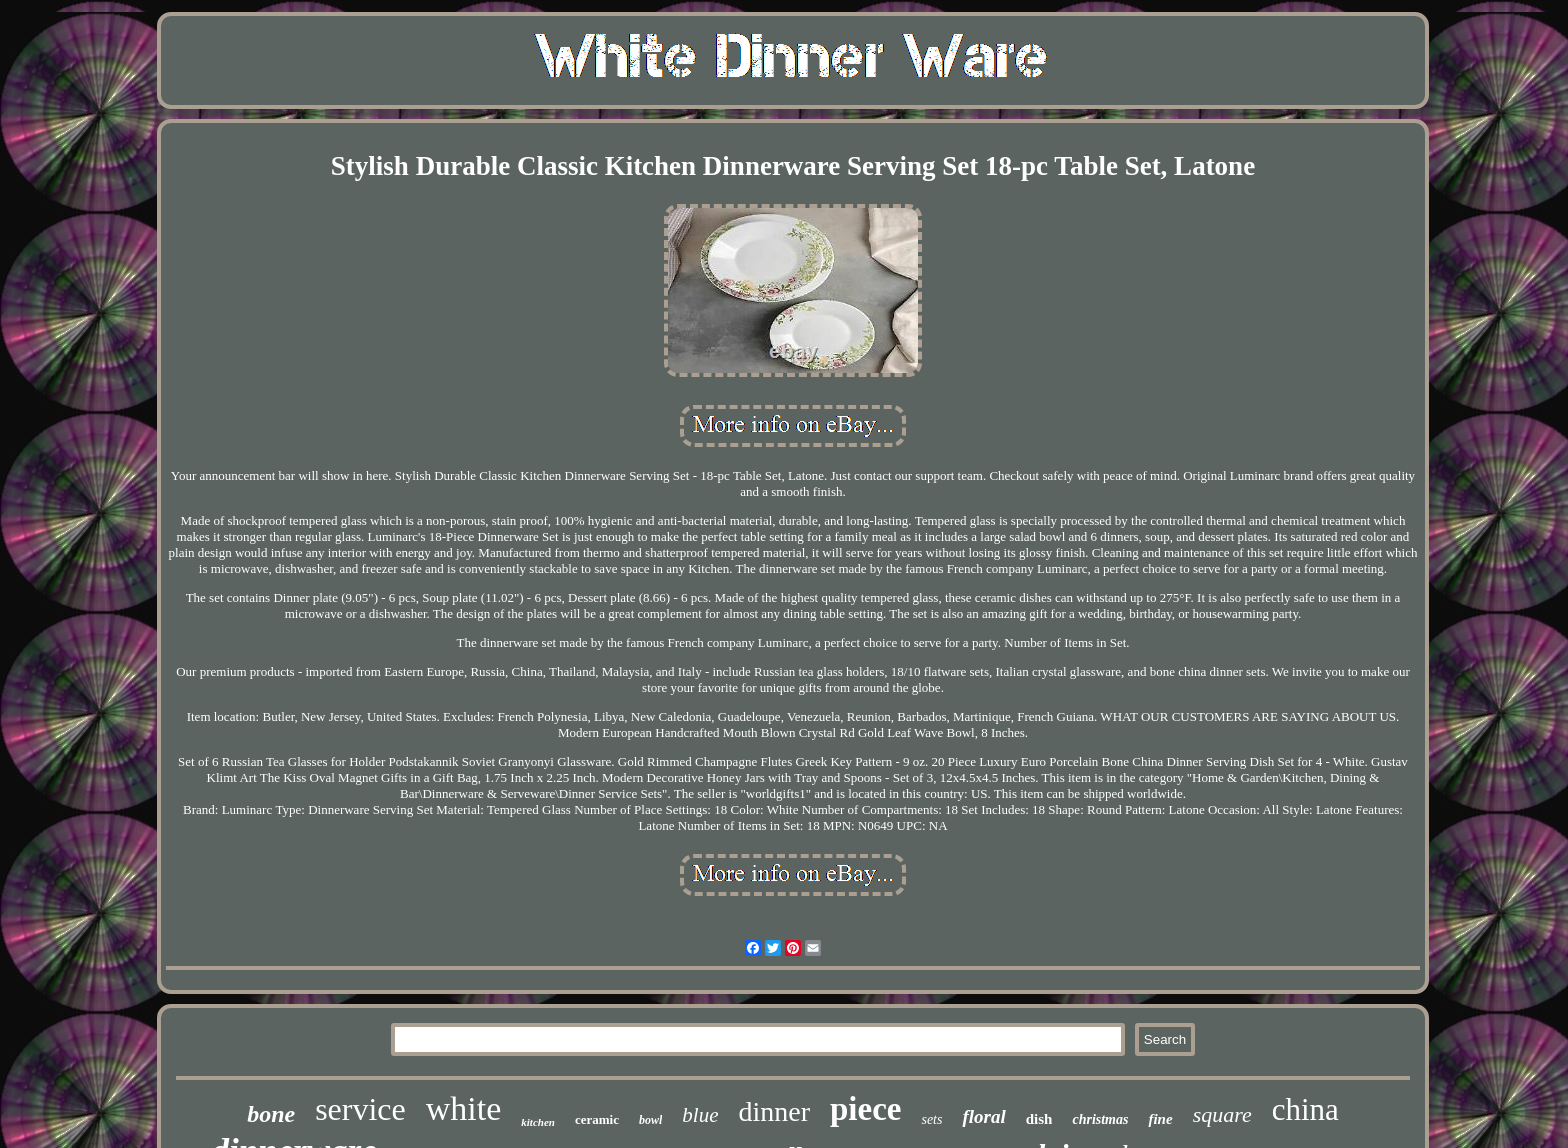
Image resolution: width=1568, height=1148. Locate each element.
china (1305, 1109)
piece (865, 1109)
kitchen (538, 1122)
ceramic (597, 1119)
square (1222, 1114)
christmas (1100, 1119)
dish (1039, 1119)
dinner (774, 1111)
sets (931, 1119)
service (360, 1109)
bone (271, 1114)
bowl (650, 1120)
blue (700, 1115)
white (464, 1108)
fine (1160, 1119)
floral (983, 1116)
